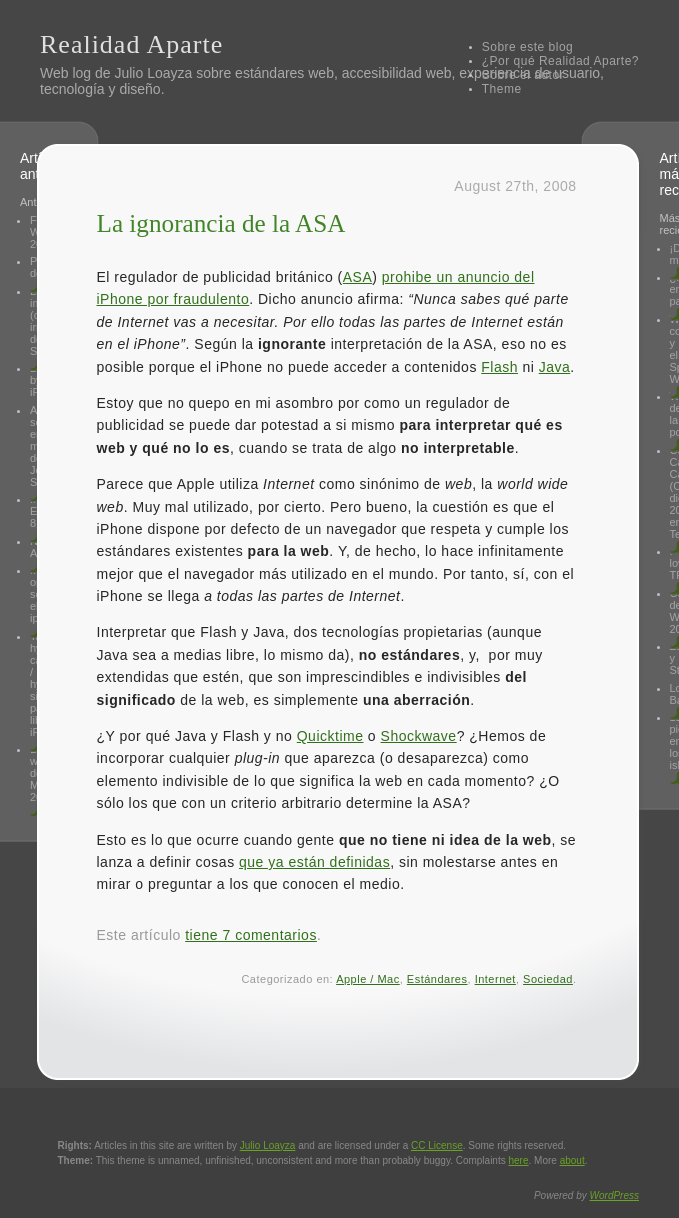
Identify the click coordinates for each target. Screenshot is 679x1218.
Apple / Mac (368, 979)
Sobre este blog (528, 47)
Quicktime (330, 736)
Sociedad (548, 979)
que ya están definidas (314, 862)
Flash (499, 367)
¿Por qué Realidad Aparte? (560, 61)
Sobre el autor (523, 75)
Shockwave (419, 736)
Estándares (437, 979)
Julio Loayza (153, 73)
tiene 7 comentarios (251, 935)
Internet (495, 979)
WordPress (614, 1195)
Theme (502, 89)
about (572, 1160)
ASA (358, 277)
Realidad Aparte (131, 44)
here (519, 1160)
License (437, 1145)
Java (555, 367)
